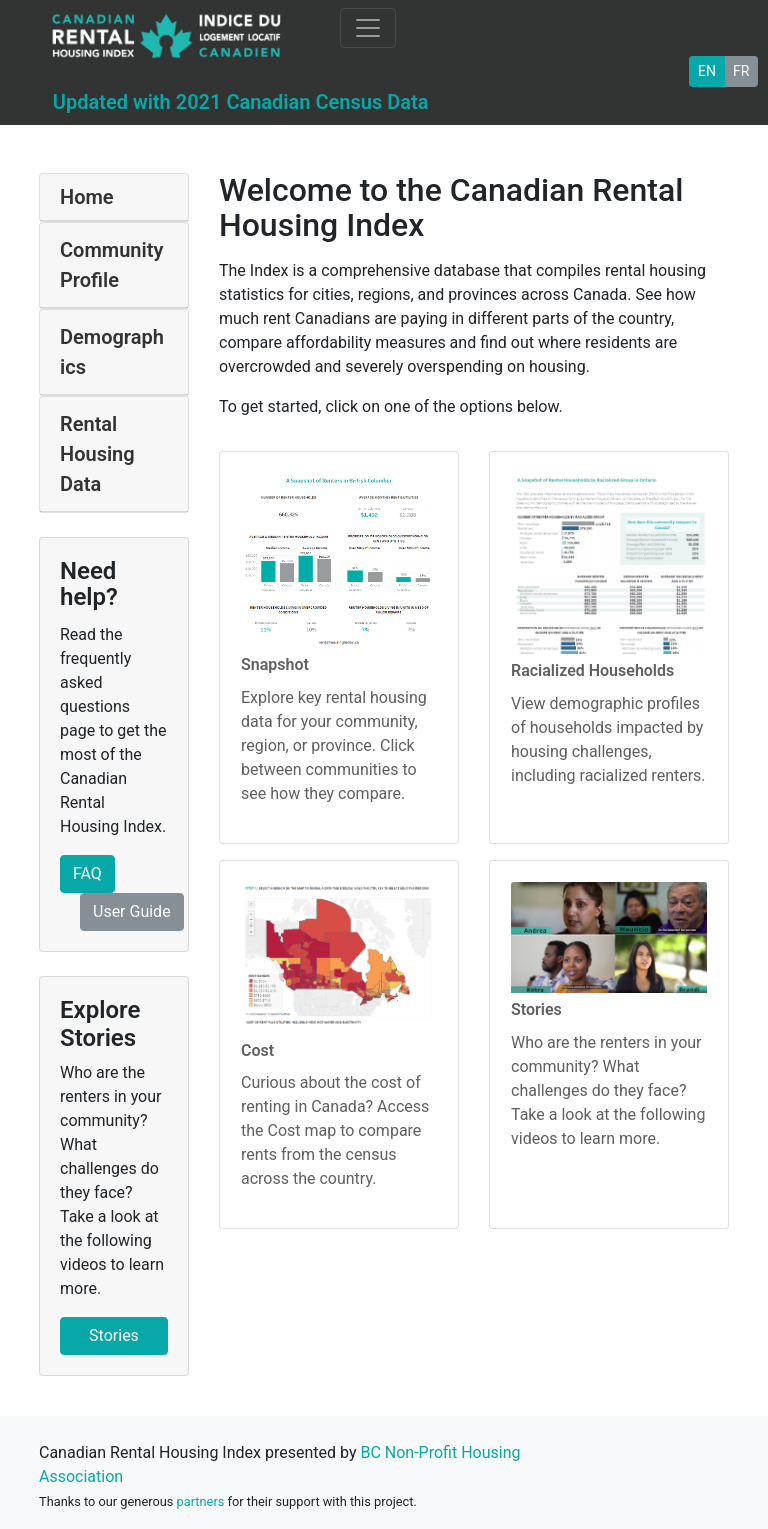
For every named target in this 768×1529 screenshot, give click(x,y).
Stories (114, 1335)
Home (87, 197)
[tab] (114, 197)
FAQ (87, 873)
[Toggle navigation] (368, 28)
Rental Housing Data (97, 454)
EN (707, 70)
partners (201, 1501)
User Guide (132, 911)
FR (741, 70)
